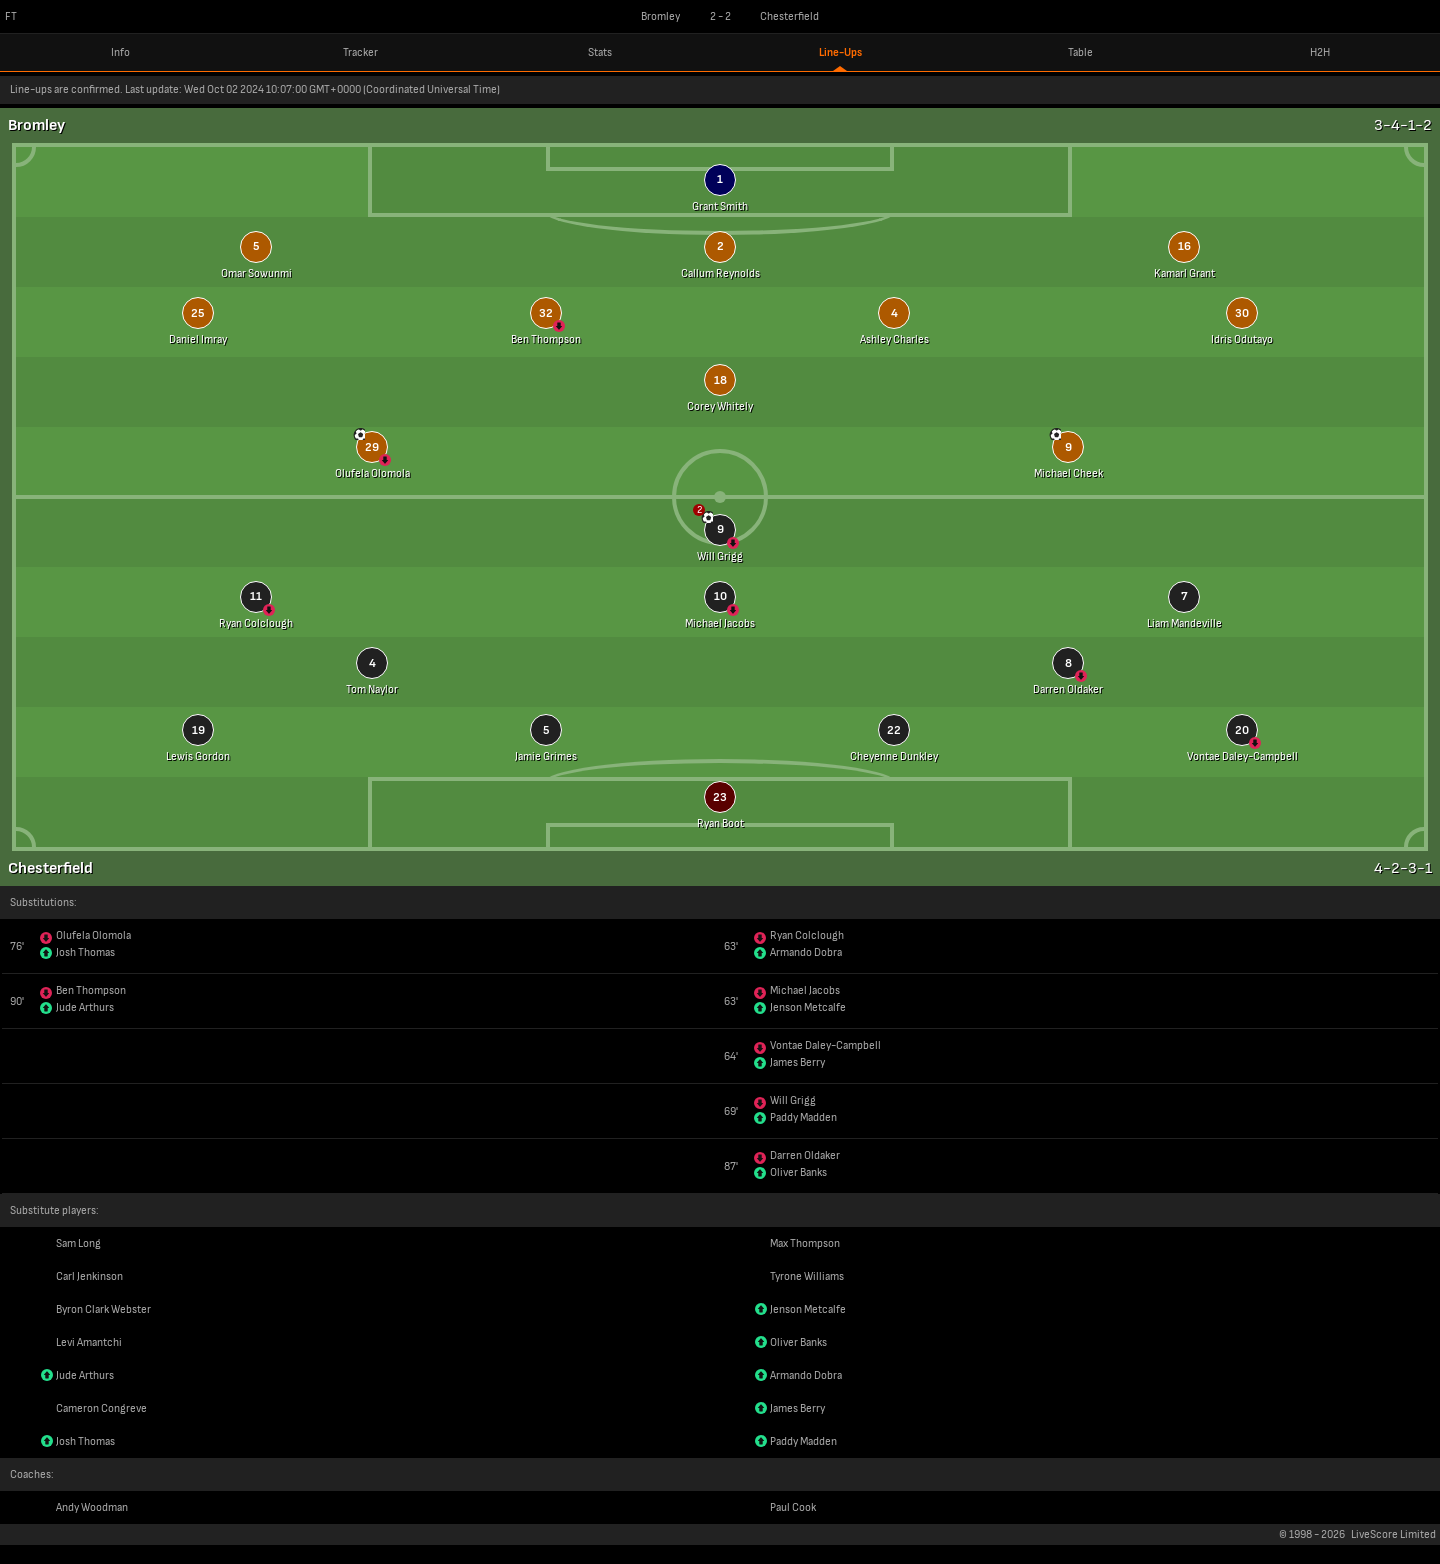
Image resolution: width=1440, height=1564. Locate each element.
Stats (600, 52)
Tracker (360, 52)
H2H (1320, 52)
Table (1080, 52)
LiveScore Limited (1393, 1534)
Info (120, 52)
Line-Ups (840, 52)
